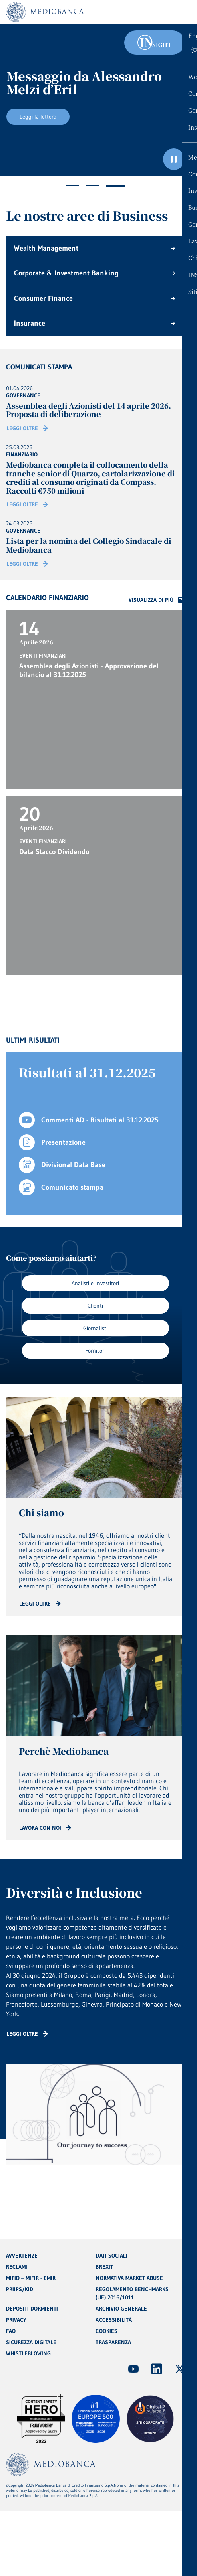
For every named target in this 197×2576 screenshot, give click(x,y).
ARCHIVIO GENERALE (121, 2308)
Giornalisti (95, 1328)
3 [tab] (116, 186)
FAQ (11, 2331)
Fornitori (95, 1350)
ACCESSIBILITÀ (114, 2319)
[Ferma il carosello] (174, 159)
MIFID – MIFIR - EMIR (31, 2278)
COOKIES (106, 2331)
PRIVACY (16, 2319)
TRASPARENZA (113, 2342)
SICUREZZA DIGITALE (31, 2342)
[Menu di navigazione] (184, 12)
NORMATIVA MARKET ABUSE (129, 2278)
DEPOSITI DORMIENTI (32, 2308)
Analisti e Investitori (95, 1283)
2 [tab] (92, 185)
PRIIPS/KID (19, 2289)
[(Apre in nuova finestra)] (133, 2369)
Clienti (95, 1305)
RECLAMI (16, 2266)
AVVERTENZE (22, 2255)
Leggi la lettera (38, 116)
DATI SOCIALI (111, 2255)
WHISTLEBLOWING (28, 2353)
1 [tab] (72, 185)
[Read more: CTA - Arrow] (40, 1603)
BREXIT (104, 2266)
